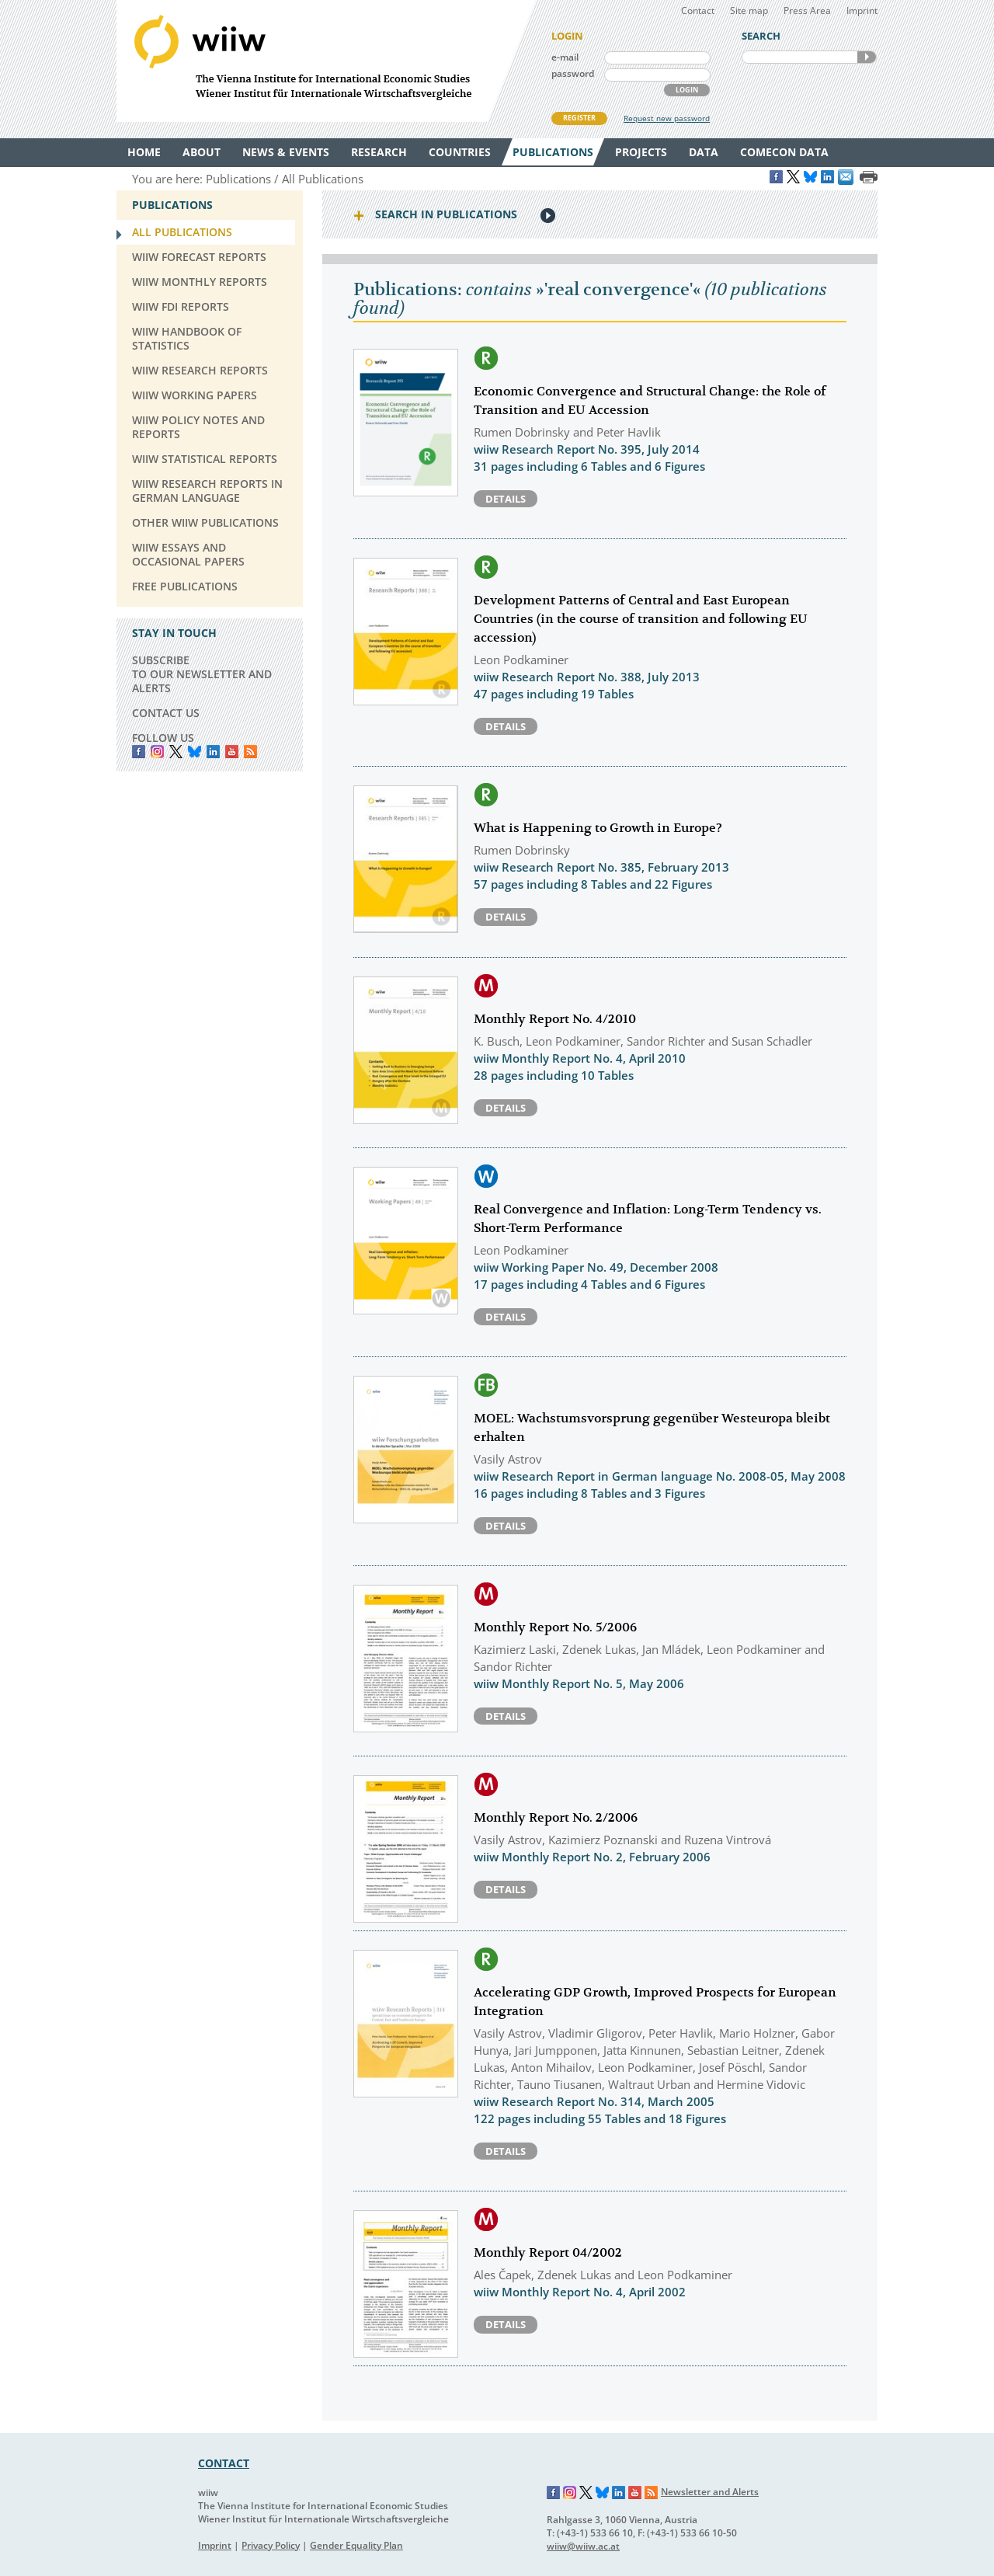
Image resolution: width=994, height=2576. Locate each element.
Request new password (667, 118)
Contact (697, 10)
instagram (157, 751)
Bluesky (194, 751)
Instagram (570, 2493)
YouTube (231, 751)
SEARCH (866, 57)
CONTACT (223, 2463)
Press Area (807, 10)
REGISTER (579, 118)
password (572, 73)
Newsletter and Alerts (710, 2491)
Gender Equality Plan (356, 2545)
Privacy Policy (271, 2545)
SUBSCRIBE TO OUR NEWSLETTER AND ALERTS (202, 674)
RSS (250, 751)
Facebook (138, 751)
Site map (749, 10)
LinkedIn (213, 751)
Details (505, 499)
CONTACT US (166, 712)
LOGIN (687, 90)
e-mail (565, 57)
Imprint (862, 10)
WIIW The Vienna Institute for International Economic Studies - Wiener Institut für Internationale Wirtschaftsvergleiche (326, 61)
